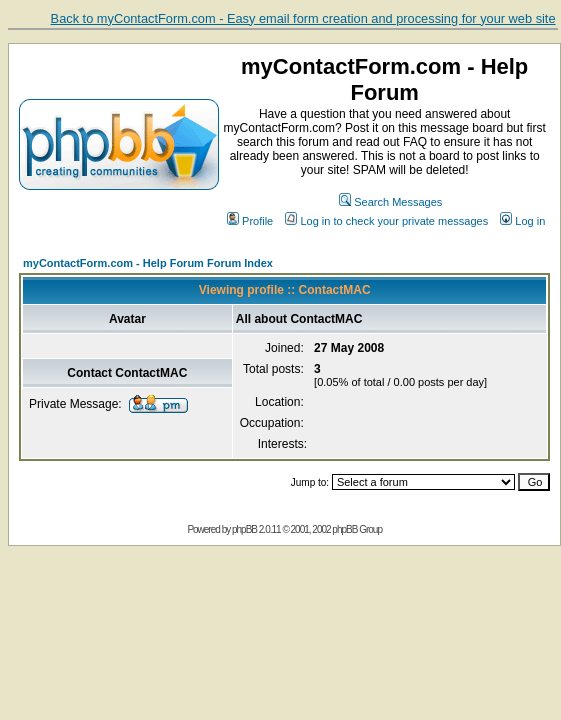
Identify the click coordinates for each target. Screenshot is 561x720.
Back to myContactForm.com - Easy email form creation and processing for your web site (303, 18)
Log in (522, 221)
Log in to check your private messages (386, 221)
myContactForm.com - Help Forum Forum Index (148, 263)
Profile (250, 221)
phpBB (244, 529)
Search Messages (390, 202)
